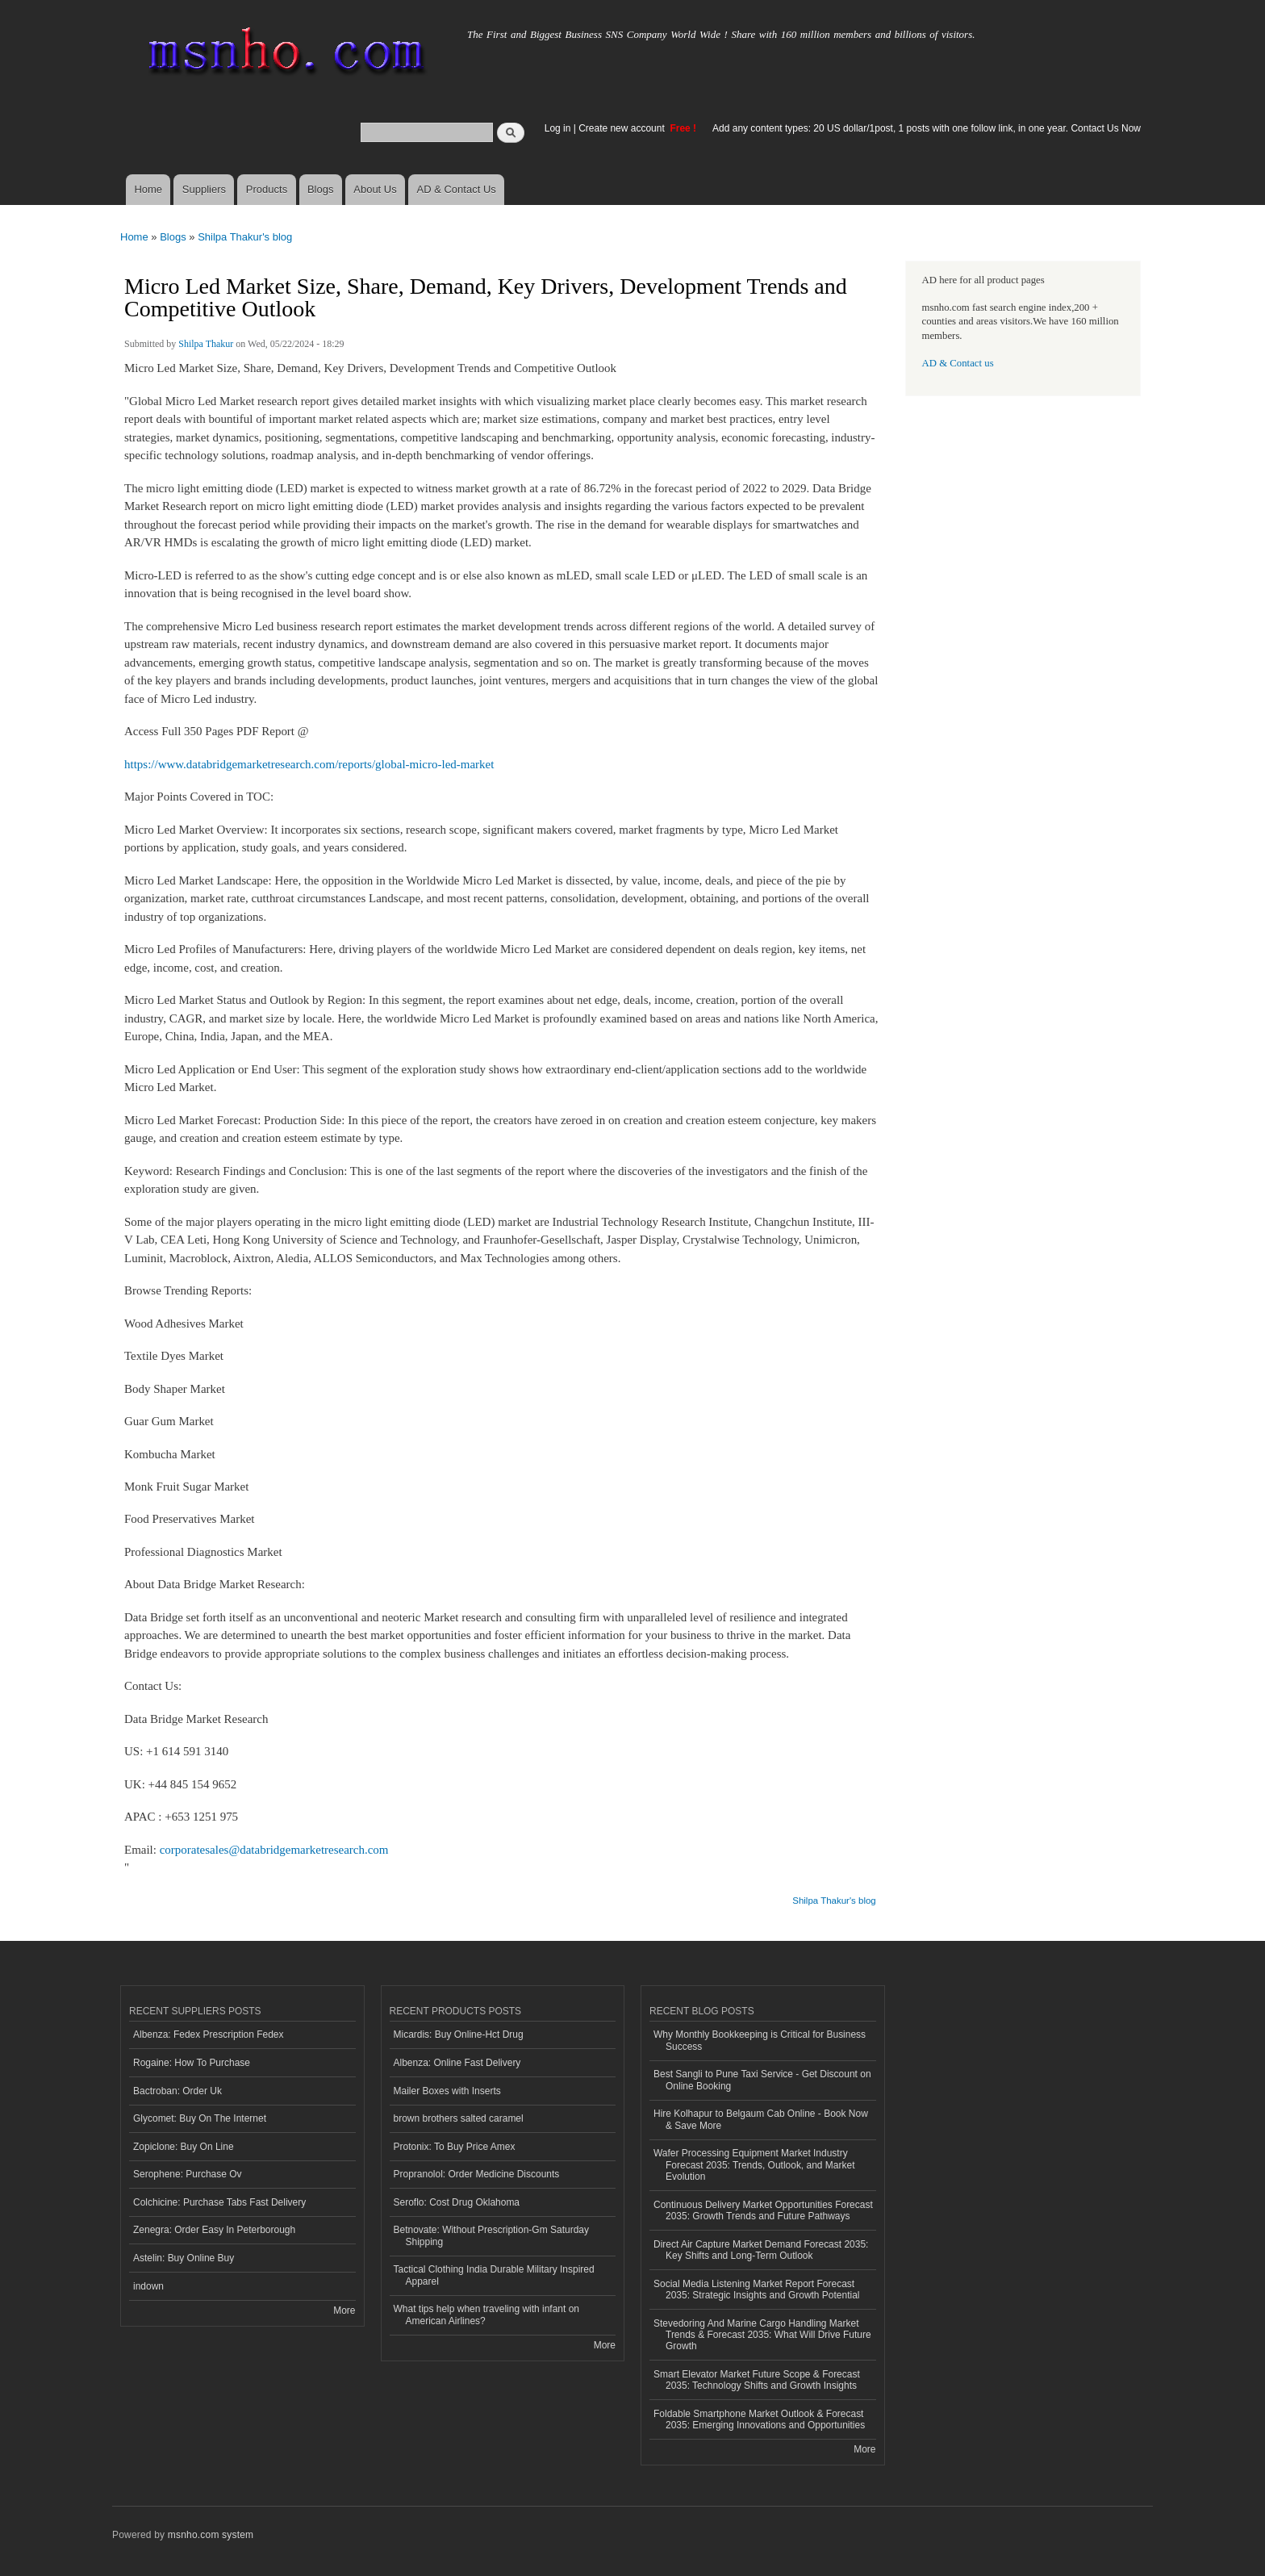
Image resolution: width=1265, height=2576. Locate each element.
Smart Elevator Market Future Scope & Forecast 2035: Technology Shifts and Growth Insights (756, 2380)
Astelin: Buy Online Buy (183, 2258)
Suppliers (204, 189)
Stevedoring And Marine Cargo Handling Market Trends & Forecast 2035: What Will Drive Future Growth (762, 2335)
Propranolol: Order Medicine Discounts (477, 2174)
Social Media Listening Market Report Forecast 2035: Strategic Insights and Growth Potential (756, 2289)
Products (266, 189)
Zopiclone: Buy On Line (183, 2146)
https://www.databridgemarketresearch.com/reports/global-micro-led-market (309, 764)
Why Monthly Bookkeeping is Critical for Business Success (759, 2040)
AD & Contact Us (456, 189)
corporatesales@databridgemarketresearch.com (274, 1849)
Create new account (622, 128)
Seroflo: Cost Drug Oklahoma (457, 2202)
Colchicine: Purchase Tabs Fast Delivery (219, 2202)
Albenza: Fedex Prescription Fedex (208, 2034)
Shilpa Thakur (205, 343)
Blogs (320, 189)
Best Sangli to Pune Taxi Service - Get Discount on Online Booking (762, 2079)
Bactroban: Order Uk (177, 2091)
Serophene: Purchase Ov (187, 2174)
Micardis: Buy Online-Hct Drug (459, 2034)
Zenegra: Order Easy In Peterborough (214, 2229)
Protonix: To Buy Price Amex (455, 2146)
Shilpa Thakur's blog (245, 237)
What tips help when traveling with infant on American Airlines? (487, 2314)
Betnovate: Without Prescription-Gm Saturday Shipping (491, 2235)
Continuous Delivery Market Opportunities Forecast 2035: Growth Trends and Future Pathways (763, 2210)
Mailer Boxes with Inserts (447, 2091)
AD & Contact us (958, 363)
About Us (374, 189)
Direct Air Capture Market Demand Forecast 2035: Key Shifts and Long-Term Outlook (760, 2250)
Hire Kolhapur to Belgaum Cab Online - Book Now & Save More (760, 2119)
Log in (558, 128)
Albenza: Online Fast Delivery (457, 2062)
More (344, 2310)
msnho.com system (210, 2534)
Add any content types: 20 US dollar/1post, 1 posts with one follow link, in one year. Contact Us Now (926, 128)
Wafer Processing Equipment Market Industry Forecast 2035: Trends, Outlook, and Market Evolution (753, 2164)
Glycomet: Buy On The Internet (199, 2118)
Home (148, 189)
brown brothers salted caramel (459, 2118)
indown (148, 2286)
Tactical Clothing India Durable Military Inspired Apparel (494, 2275)
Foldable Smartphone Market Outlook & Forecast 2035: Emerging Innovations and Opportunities (759, 2419)
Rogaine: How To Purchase (191, 2062)
